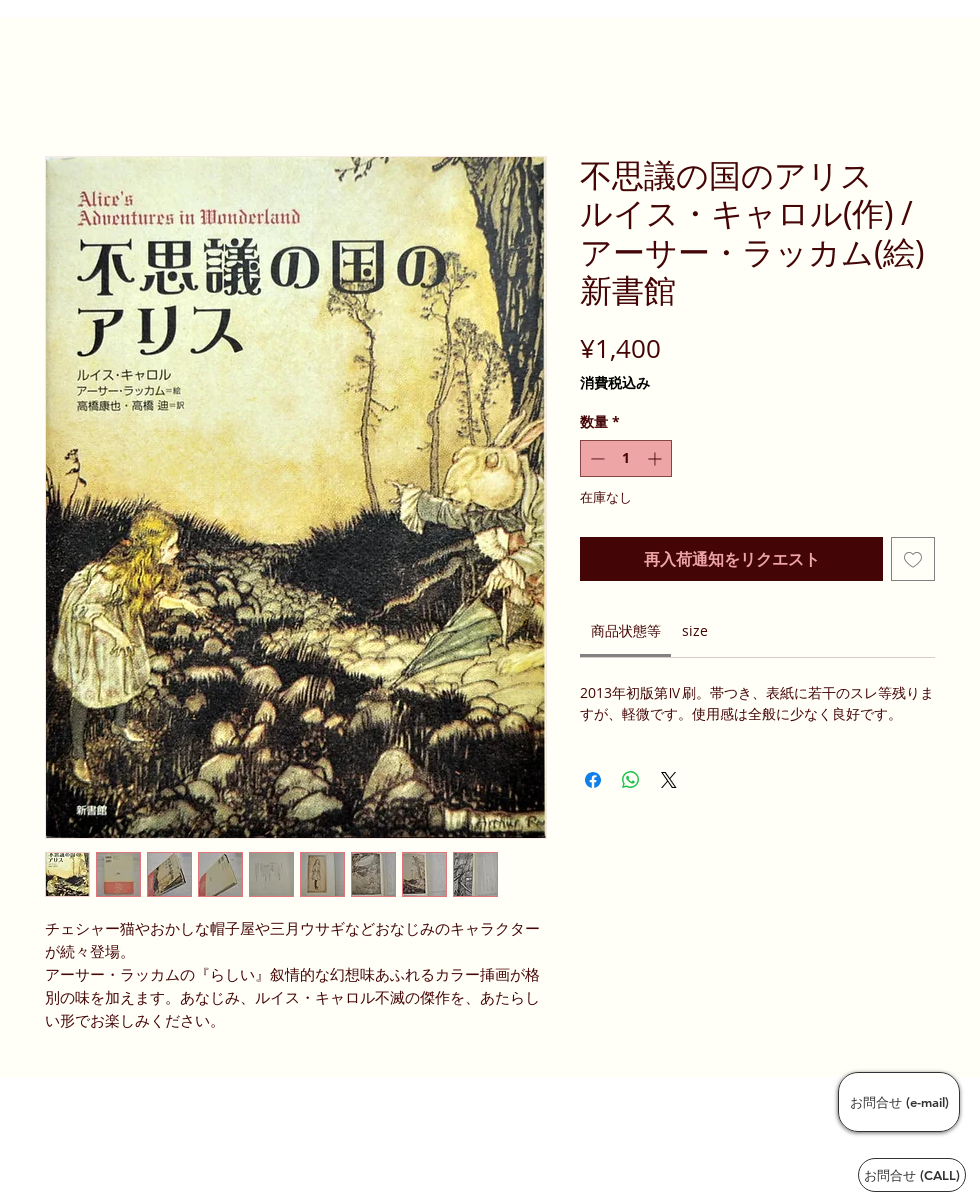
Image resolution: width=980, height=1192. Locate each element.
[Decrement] (595, 458)
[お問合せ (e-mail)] (899, 1102)
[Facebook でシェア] (593, 780)
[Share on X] (669, 780)
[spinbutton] (626, 458)
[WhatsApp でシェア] (631, 780)
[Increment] (656, 458)
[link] (626, 630)
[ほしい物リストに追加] (913, 559)
